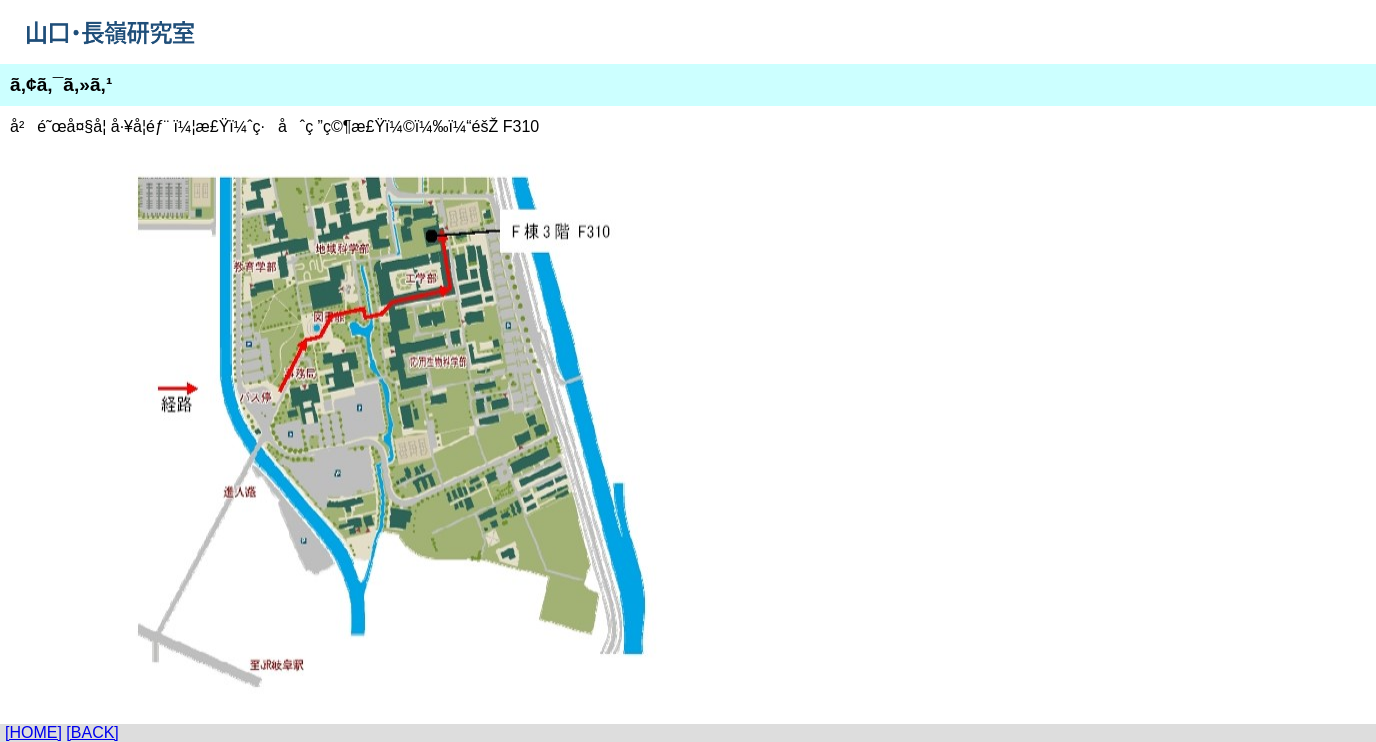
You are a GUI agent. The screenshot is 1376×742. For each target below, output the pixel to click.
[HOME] (33, 732)
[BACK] (92, 732)
